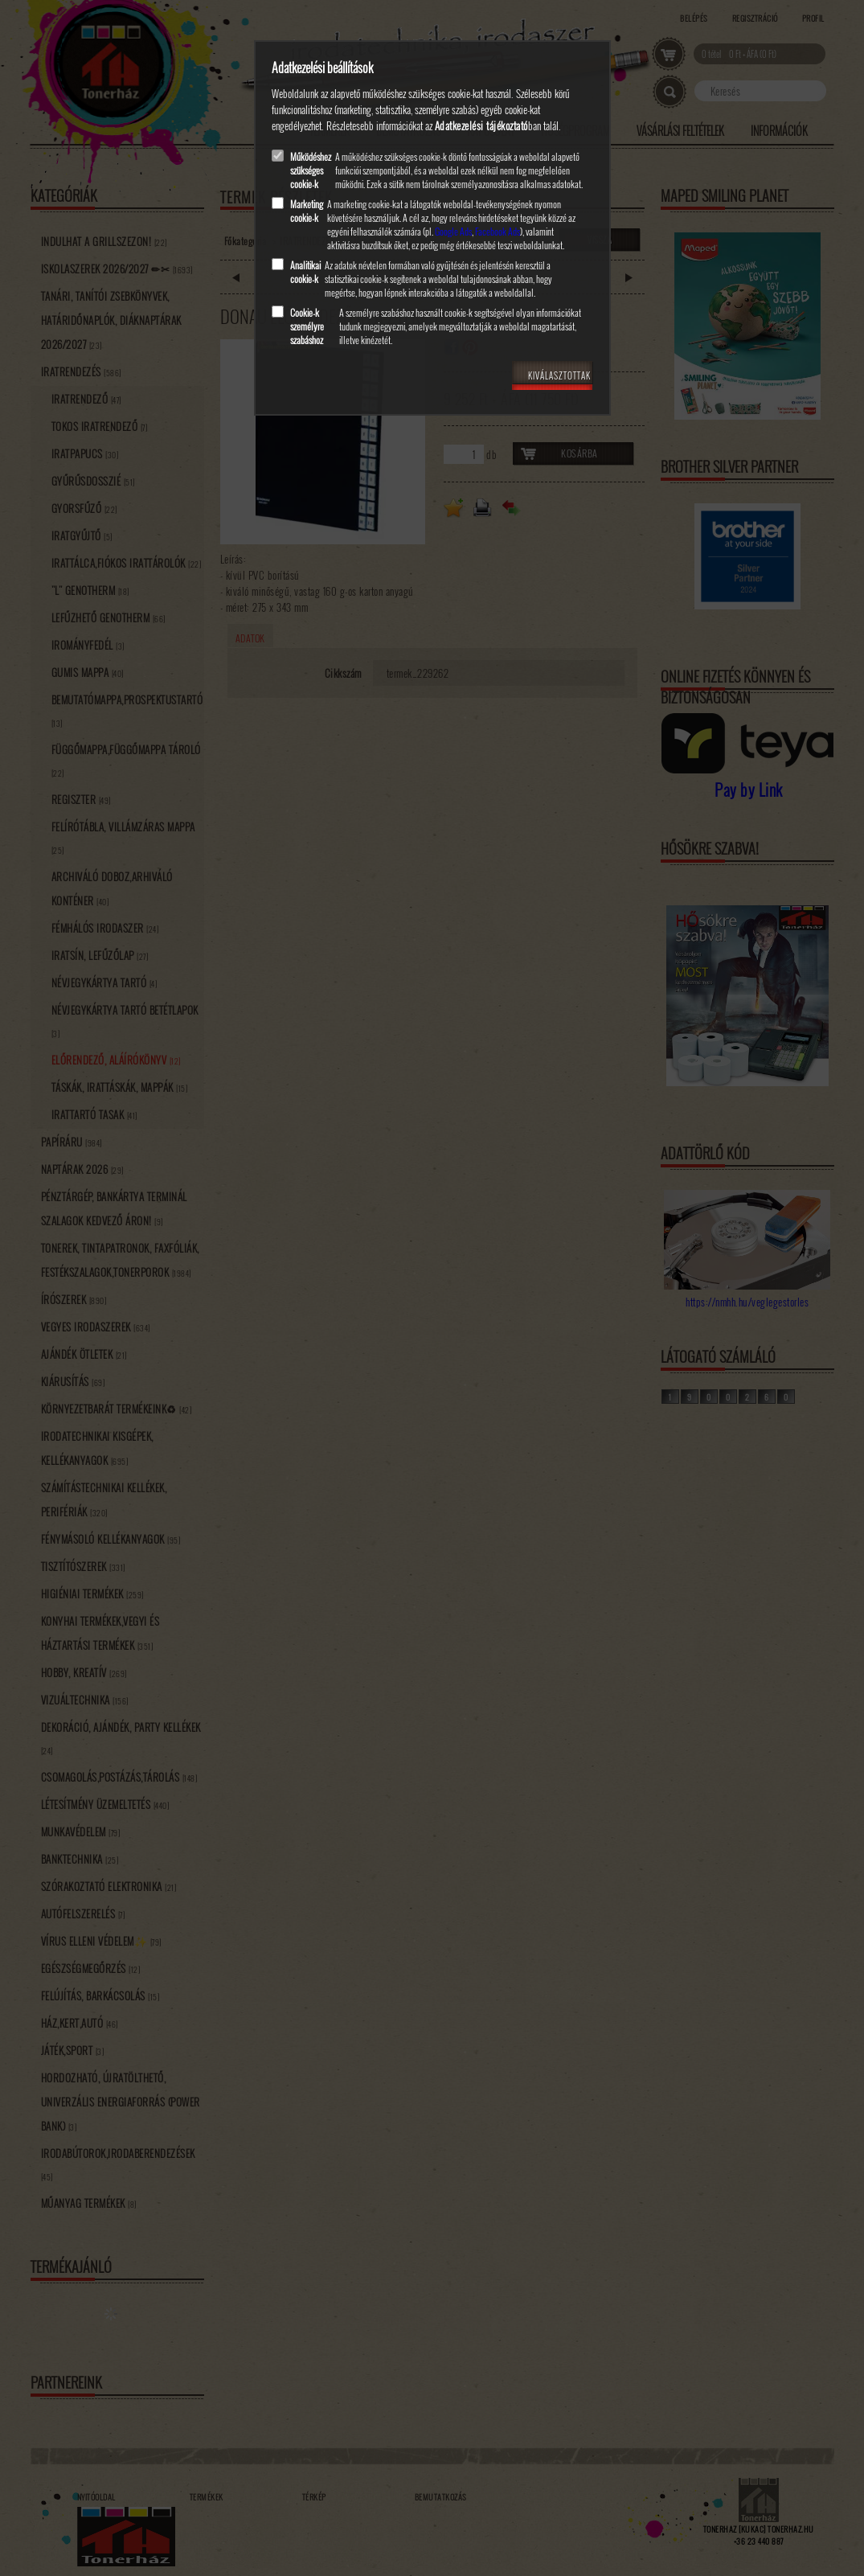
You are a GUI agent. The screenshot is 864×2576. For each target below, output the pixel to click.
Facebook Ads (497, 231)
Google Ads (453, 231)
